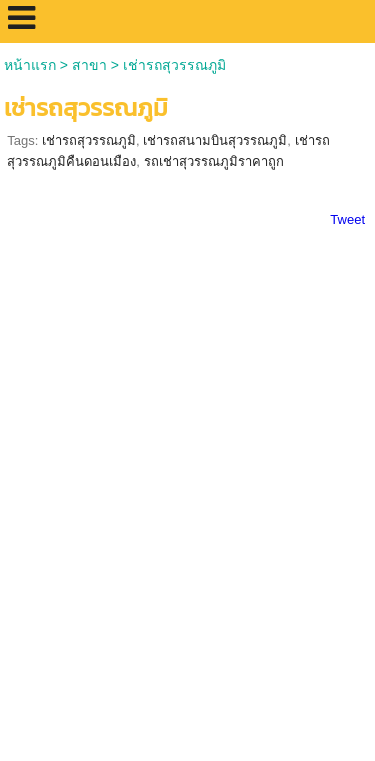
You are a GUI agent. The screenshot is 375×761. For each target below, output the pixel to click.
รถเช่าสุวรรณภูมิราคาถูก (214, 161)
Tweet (347, 219)
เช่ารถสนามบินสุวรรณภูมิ (215, 140)
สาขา (89, 65)
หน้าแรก (30, 65)
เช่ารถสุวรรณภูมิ (89, 140)
